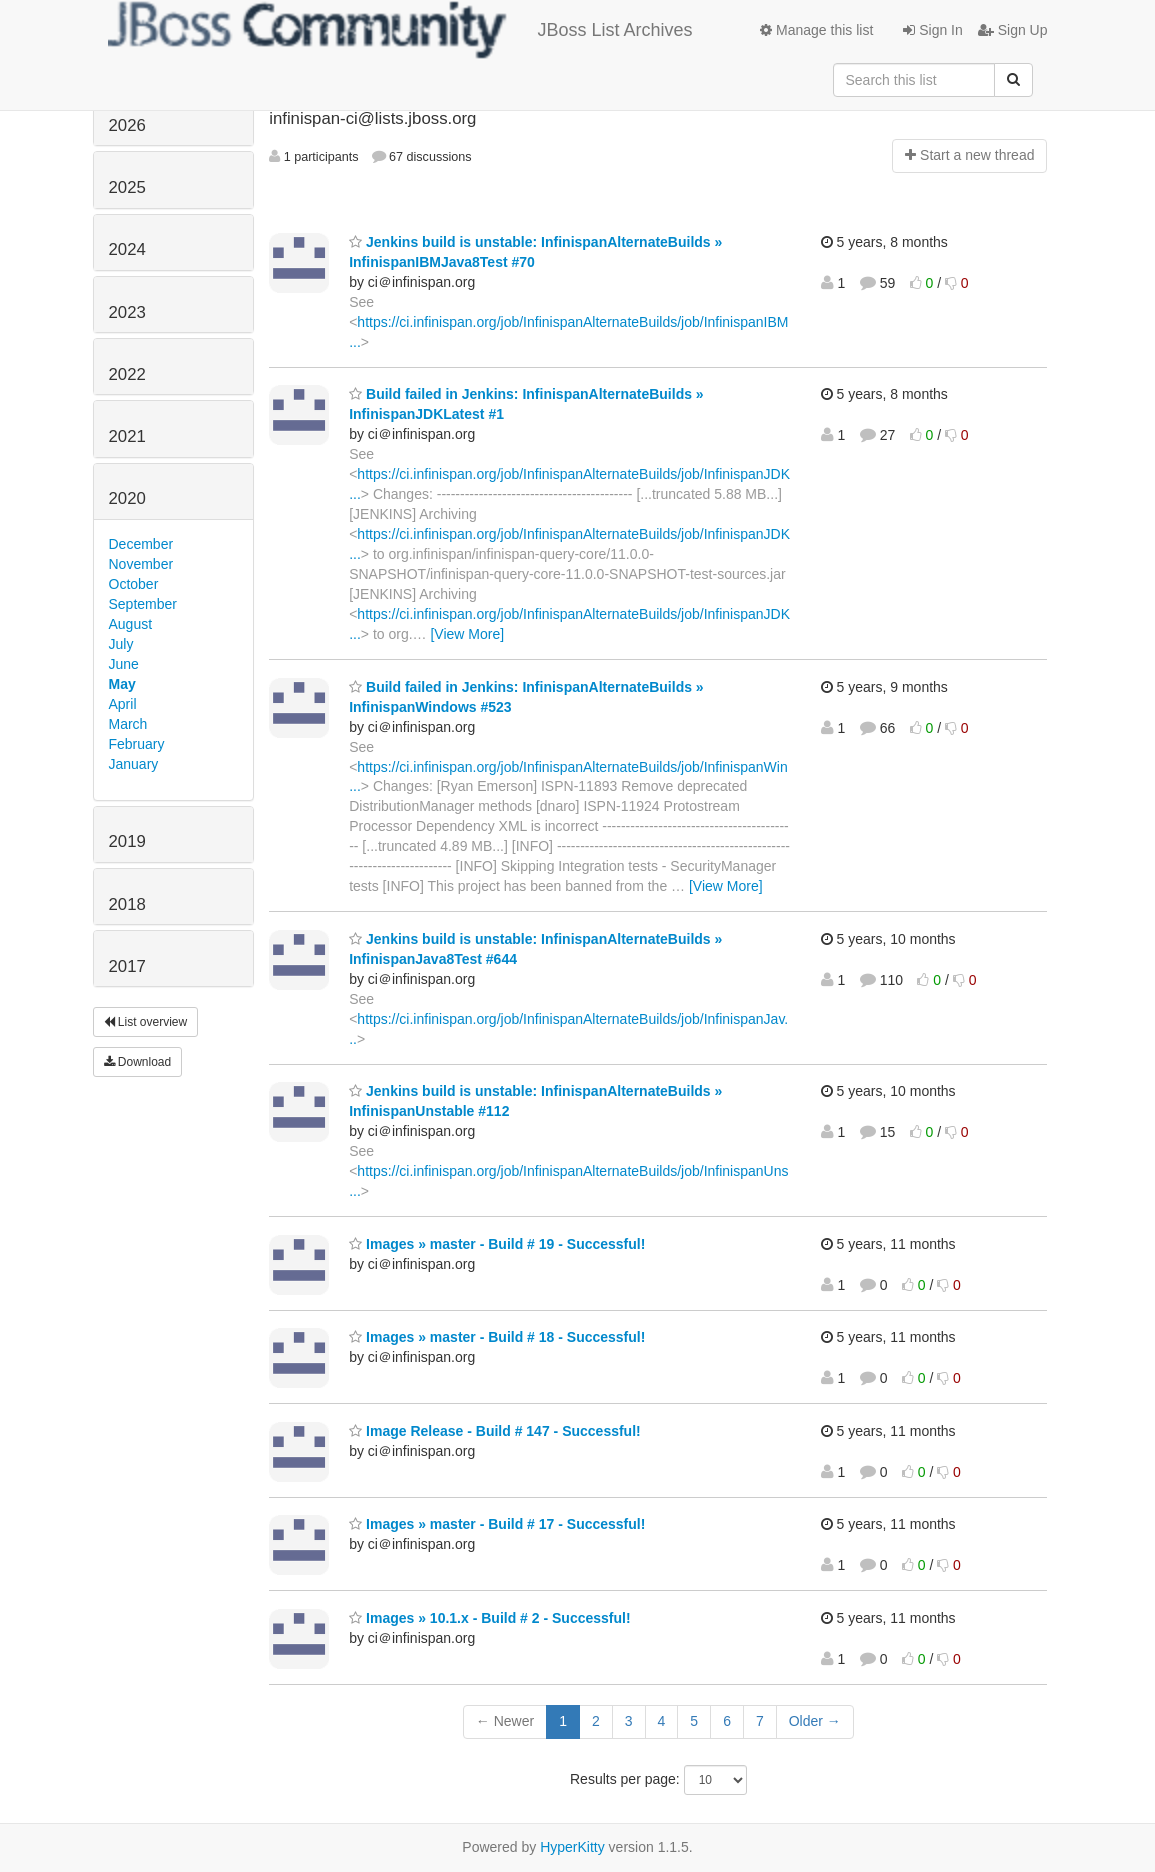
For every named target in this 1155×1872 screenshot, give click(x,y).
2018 (127, 904)
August (131, 624)
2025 (127, 187)
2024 (127, 249)
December (141, 544)
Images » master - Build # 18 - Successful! (497, 1337)
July (121, 644)
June (124, 664)
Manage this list (816, 30)
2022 (127, 374)
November (141, 564)
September (143, 604)
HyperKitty (572, 1847)
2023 (127, 312)
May (122, 684)
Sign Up (1013, 30)
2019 (127, 841)
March (128, 724)
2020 (127, 498)
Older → (815, 1721)
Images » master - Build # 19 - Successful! (497, 1244)
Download (138, 1062)
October (134, 584)
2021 (127, 436)
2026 (127, 125)
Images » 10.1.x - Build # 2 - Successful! (489, 1618)
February (137, 744)
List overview (146, 1022)
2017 (127, 966)
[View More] (467, 634)
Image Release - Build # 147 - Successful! (495, 1431)
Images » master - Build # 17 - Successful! (497, 1524)
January (134, 764)
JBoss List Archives (400, 30)
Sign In (932, 30)
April (123, 704)
